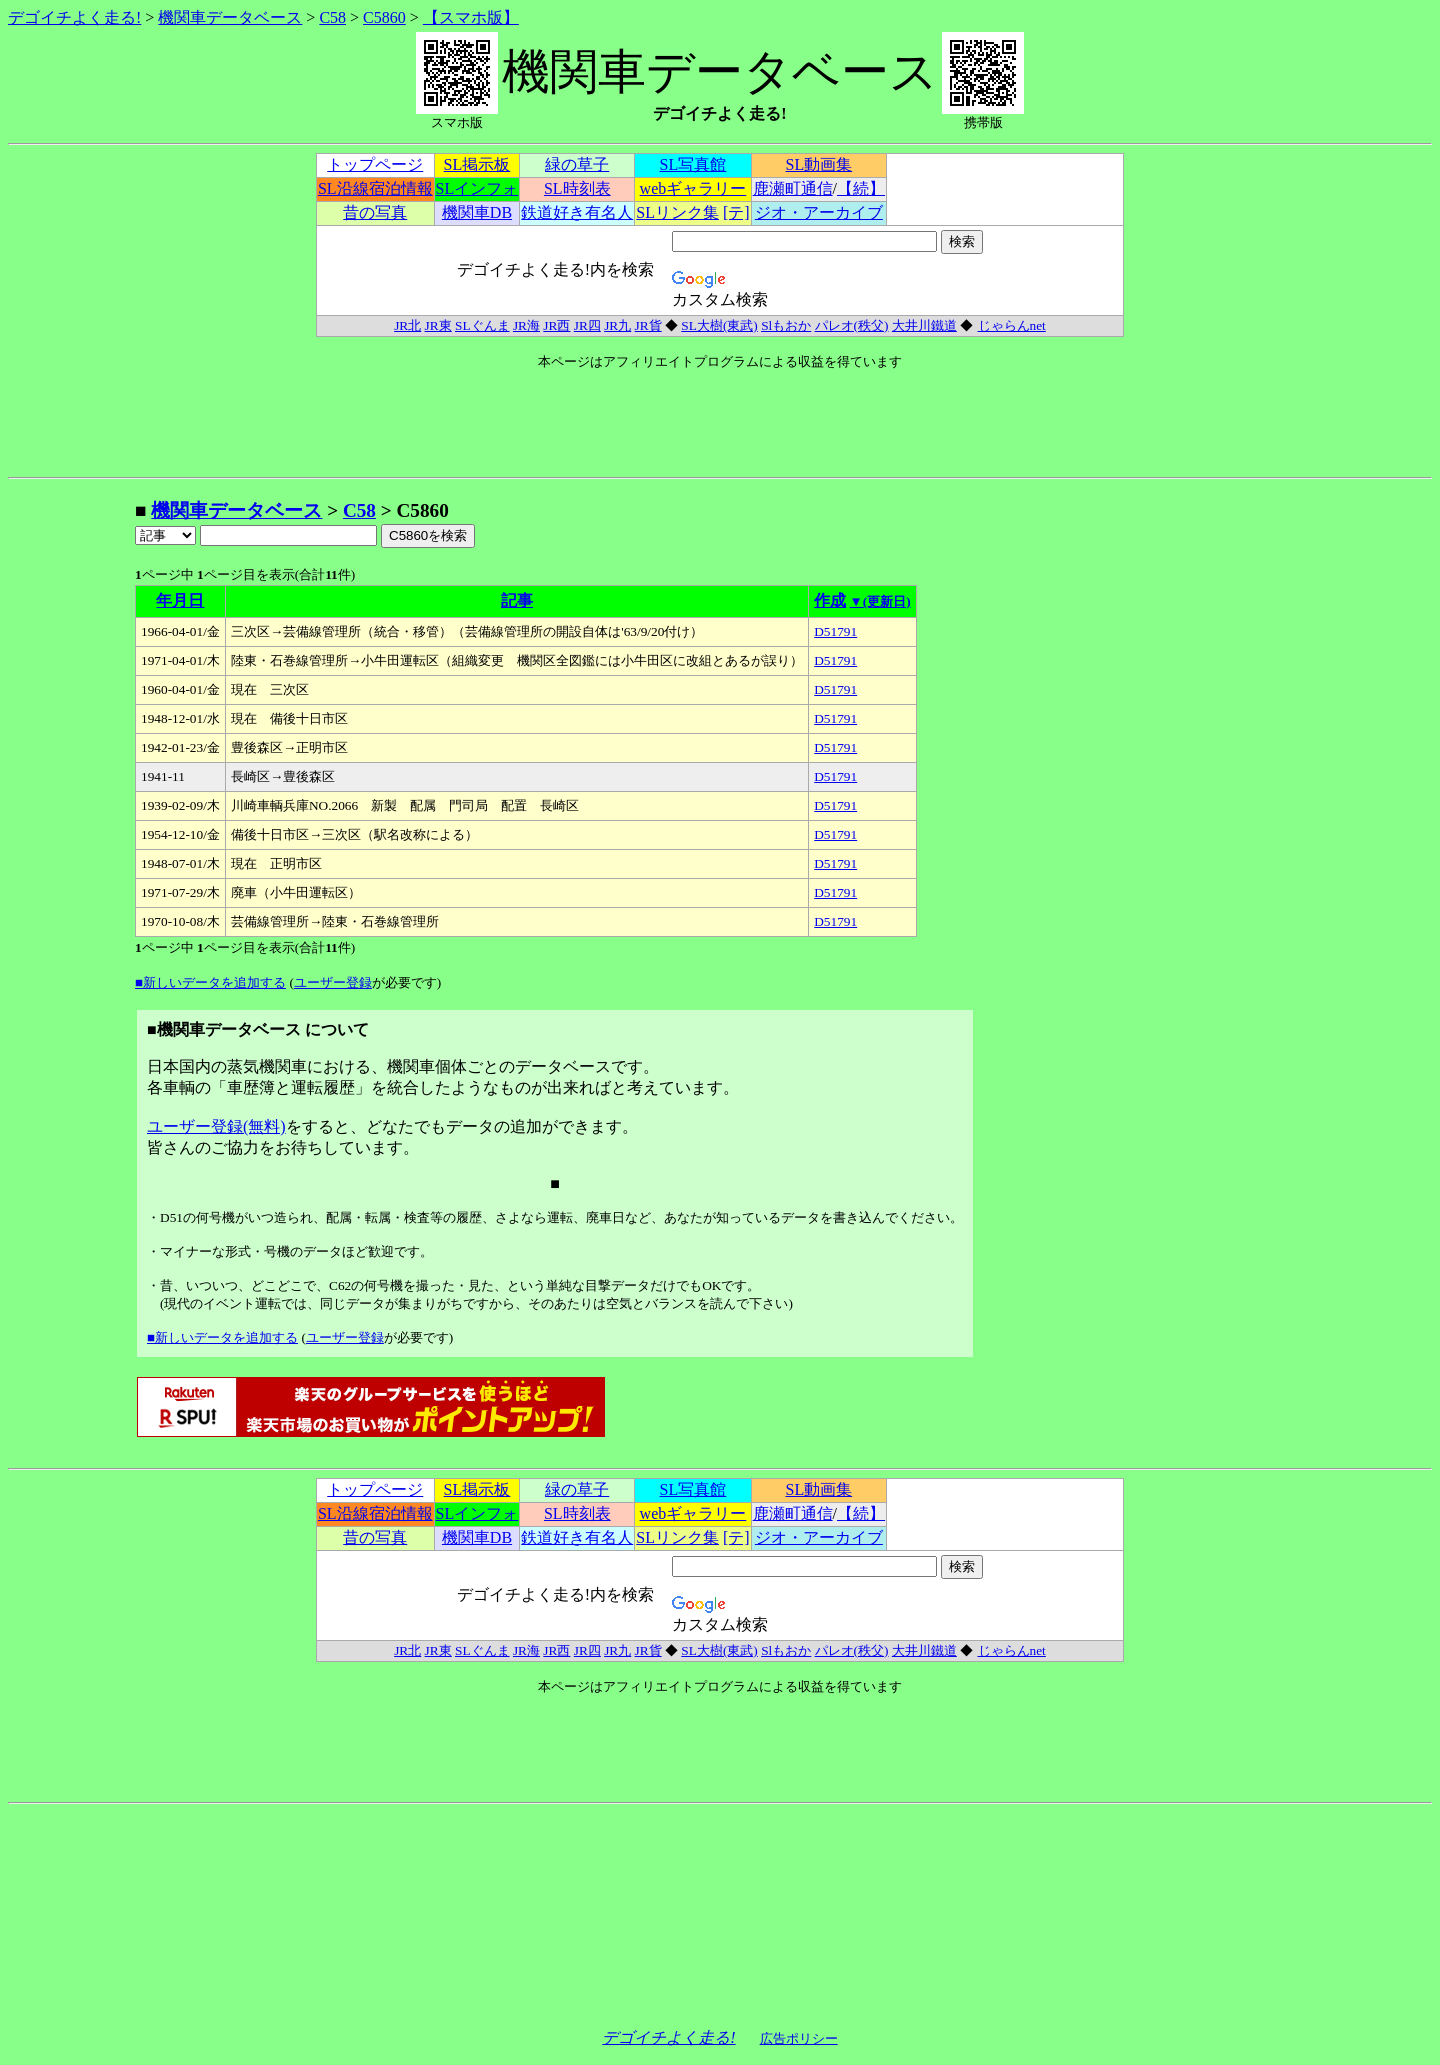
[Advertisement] (71, 798)
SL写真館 (693, 164)
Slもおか (786, 325)
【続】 (861, 188)
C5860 (384, 17)
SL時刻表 (577, 188)
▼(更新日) (880, 601)
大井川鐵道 (924, 325)
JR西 (556, 325)
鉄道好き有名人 (577, 212)
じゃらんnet (1011, 325)
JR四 (587, 325)
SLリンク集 (677, 212)
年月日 (180, 600)
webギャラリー (693, 188)
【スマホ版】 (471, 17)
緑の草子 (577, 164)
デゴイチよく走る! (74, 17)
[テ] (736, 212)
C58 (332, 17)
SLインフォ (477, 188)
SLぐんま (482, 325)
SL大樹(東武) (719, 325)
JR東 (438, 325)
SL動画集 (819, 164)
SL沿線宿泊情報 (375, 188)
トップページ (375, 164)
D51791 (835, 631)
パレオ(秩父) (852, 325)
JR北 (407, 325)
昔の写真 (375, 212)
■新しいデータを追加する (210, 982)
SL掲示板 (477, 164)
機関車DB (477, 212)
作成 (830, 600)
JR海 (526, 325)
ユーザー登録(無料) (216, 1126)
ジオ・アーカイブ (819, 212)
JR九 (617, 325)
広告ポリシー (799, 2038)
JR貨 (648, 325)
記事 (517, 600)
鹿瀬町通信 (793, 188)
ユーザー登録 (333, 982)
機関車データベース (230, 17)
